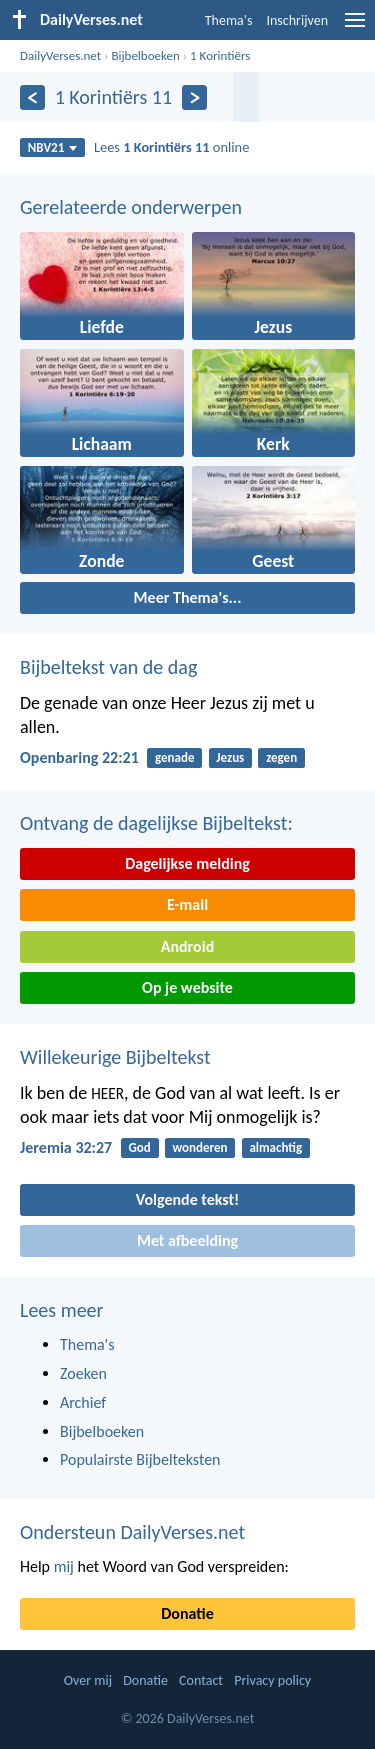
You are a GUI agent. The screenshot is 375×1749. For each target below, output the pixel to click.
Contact (201, 1680)
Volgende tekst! (187, 1199)
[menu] (355, 27)
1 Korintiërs (220, 55)
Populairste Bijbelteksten (140, 1459)
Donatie (187, 1613)
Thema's (229, 20)
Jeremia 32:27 (66, 1147)
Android (187, 946)
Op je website (187, 987)
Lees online (171, 147)
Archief (83, 1402)
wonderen (200, 1147)
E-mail (187, 904)
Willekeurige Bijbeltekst (115, 1057)
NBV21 (53, 147)
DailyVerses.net (60, 55)
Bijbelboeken (145, 55)
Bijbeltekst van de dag (108, 667)
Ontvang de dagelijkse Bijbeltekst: (156, 823)
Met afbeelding (187, 1240)
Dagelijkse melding (187, 863)
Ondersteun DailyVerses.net (132, 1532)
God (139, 1147)
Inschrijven (297, 20)
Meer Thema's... (188, 597)
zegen (281, 757)
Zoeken (83, 1373)
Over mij (88, 1680)
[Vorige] (32, 97)
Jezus (230, 757)
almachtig (275, 1147)
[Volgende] (194, 97)
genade (174, 757)
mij (64, 1566)
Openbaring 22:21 (79, 757)
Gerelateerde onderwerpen (131, 207)
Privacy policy (272, 1680)
